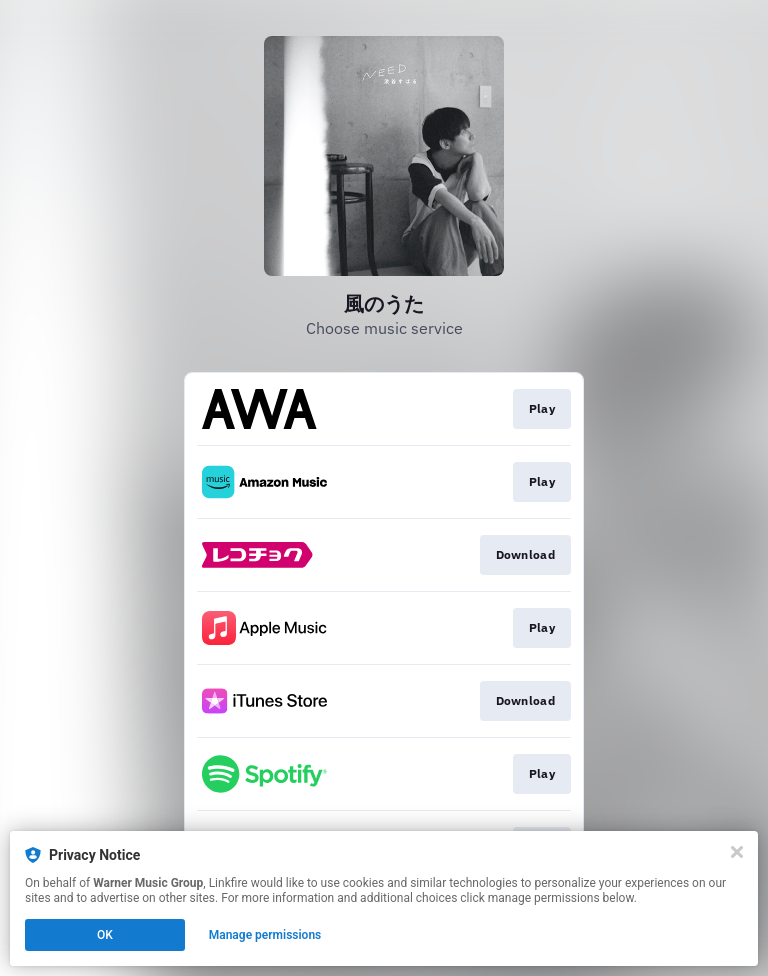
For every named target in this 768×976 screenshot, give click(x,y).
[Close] (737, 852)
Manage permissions (265, 935)
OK (105, 935)
